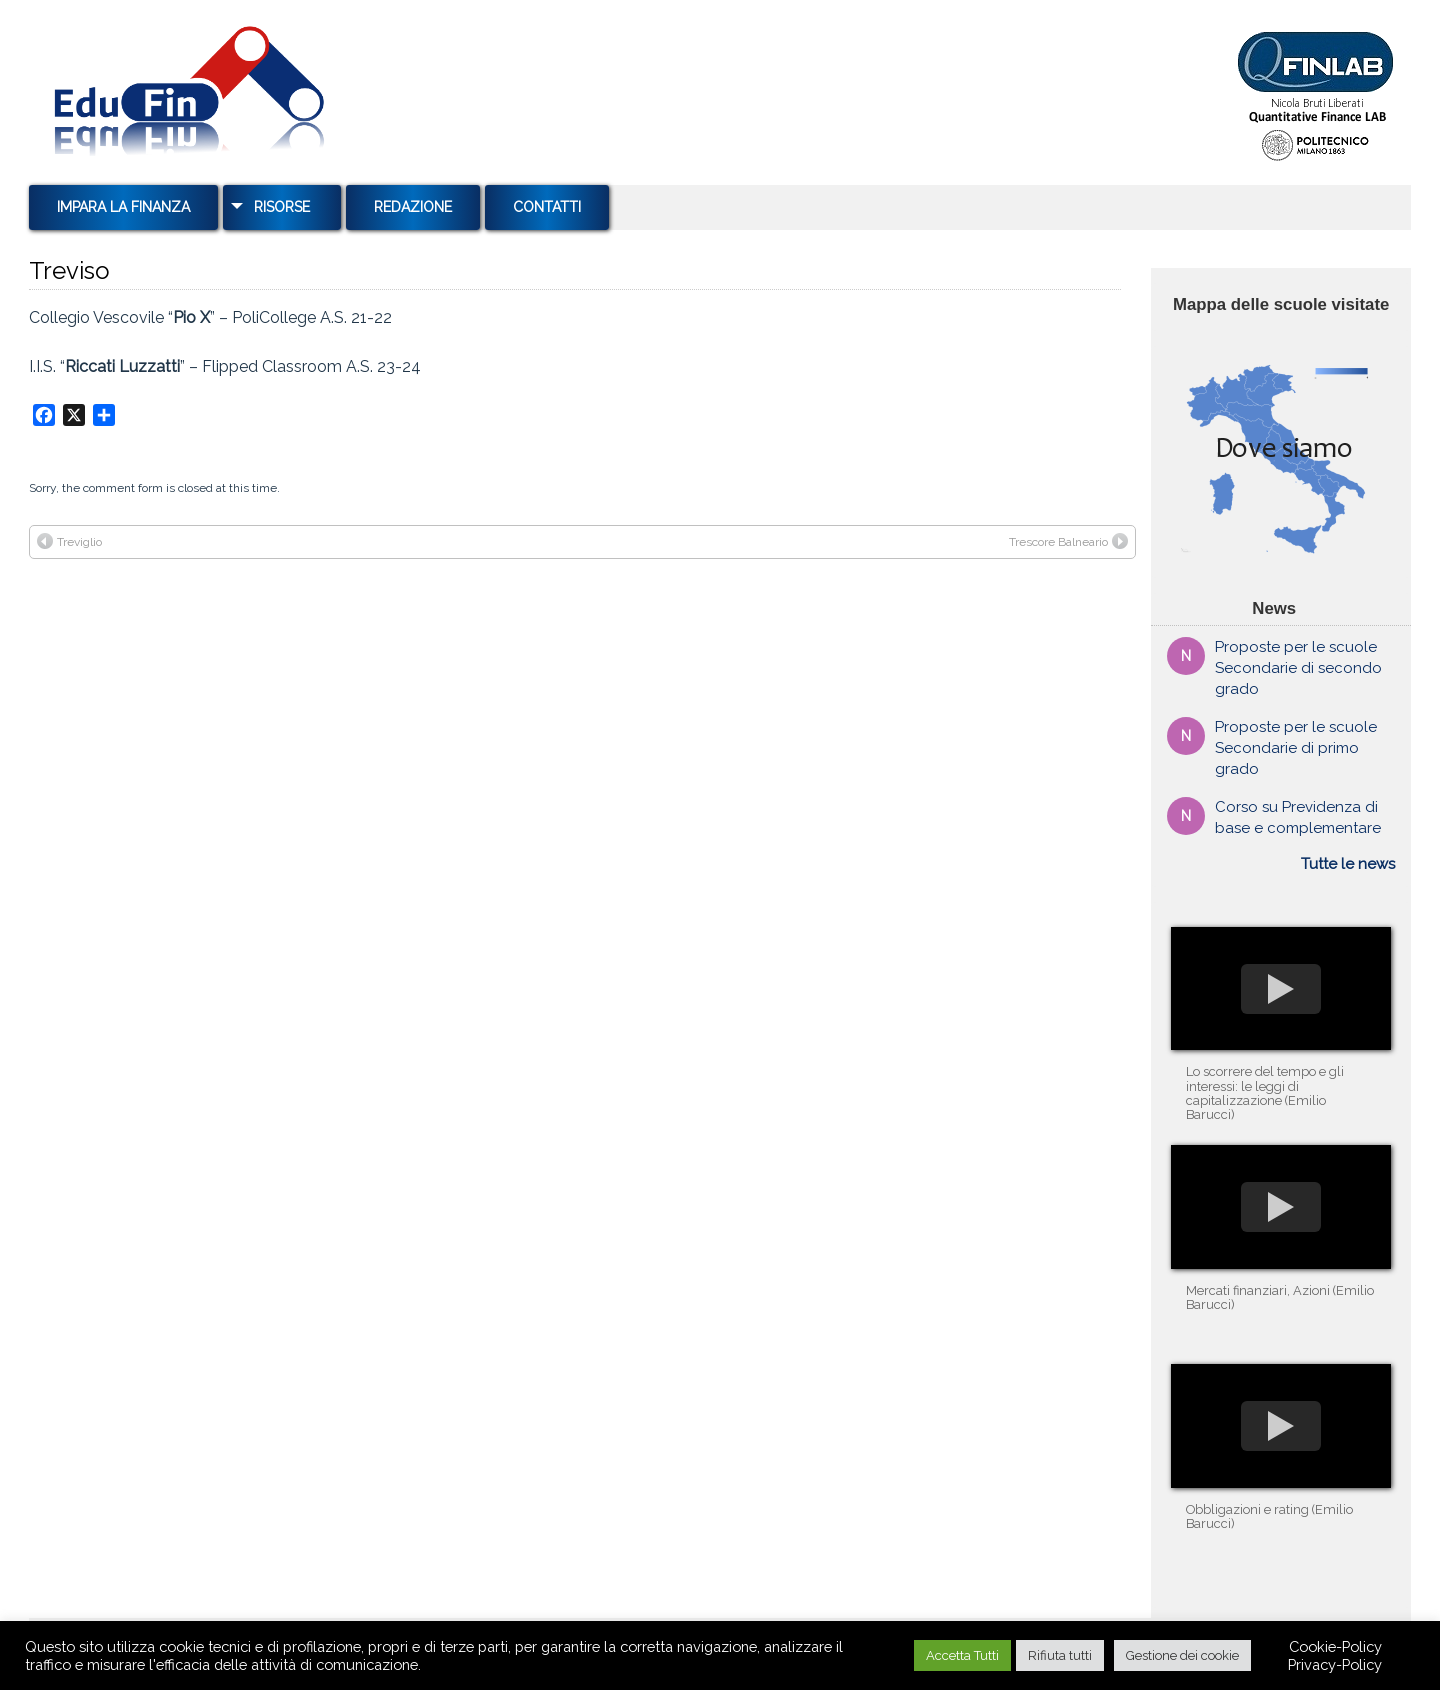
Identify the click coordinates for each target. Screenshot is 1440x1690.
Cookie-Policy (1335, 1646)
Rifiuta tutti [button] (1060, 1655)
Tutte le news (1348, 864)
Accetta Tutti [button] (962, 1655)
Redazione (413, 207)
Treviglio (69, 541)
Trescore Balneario (1068, 541)
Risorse (282, 207)
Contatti (547, 207)
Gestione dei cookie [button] (1182, 1655)
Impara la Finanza (123, 207)
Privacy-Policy (1335, 1664)
